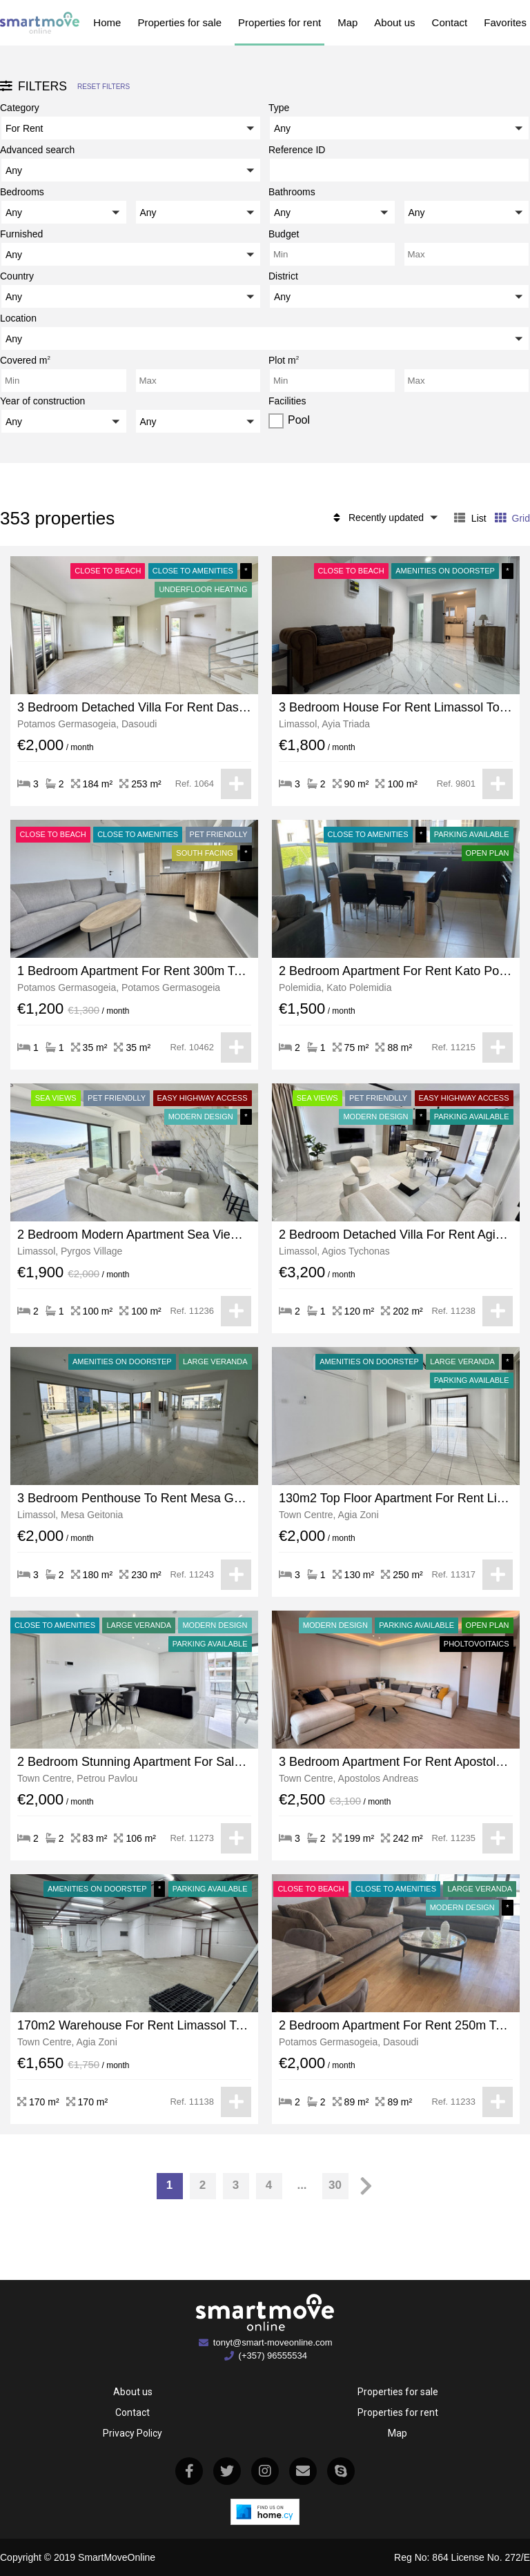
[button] (131, 128)
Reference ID (296, 149)
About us (394, 22)
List (470, 518)
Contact (450, 22)
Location (18, 318)
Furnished (21, 233)
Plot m (283, 359)
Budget (283, 233)
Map (347, 22)
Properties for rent (279, 22)
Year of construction (42, 400)
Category (19, 107)
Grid (512, 518)
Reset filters (103, 86)
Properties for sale (179, 22)
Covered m (25, 359)
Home (107, 22)
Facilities (287, 400)
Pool (299, 420)
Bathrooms (291, 191)
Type (278, 107)
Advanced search (37, 149)
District (283, 276)
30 (335, 2185)
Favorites (505, 22)
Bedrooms (22, 191)
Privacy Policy (132, 2433)
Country (17, 276)
